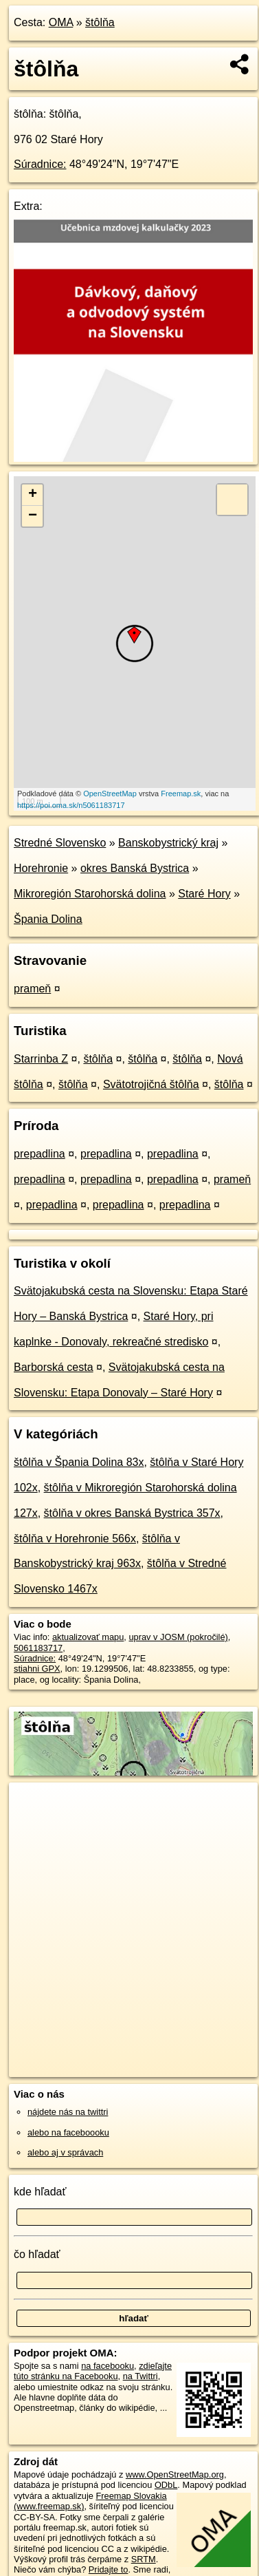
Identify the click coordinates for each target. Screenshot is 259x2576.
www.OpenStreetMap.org (175, 2474)
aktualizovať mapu (88, 1637)
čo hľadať (37, 2254)
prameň (32, 988)
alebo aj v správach (65, 2152)
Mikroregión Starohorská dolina (90, 894)
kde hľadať (40, 2191)
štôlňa (100, 22)
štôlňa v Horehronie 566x (75, 1538)
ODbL (166, 2485)
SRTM (143, 2559)
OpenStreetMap (110, 793)
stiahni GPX (37, 1668)
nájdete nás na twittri (67, 2112)
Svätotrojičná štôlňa (151, 1084)
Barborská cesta (53, 1367)
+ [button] (32, 495)
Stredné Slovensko (60, 843)
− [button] (32, 516)
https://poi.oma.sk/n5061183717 (71, 805)
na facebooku (107, 2366)
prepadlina (39, 1154)
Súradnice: (40, 164)
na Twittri (140, 2376)
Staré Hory (204, 894)
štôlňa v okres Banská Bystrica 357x (132, 1513)
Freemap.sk (181, 793)
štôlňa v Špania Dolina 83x (79, 1462)
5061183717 (38, 1648)
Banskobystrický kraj (168, 843)
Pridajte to (108, 2569)
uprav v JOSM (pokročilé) (177, 1637)
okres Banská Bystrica (134, 868)
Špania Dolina (48, 919)
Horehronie (41, 868)
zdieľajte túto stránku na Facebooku (93, 2371)
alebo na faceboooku (68, 2132)
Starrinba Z (41, 1059)
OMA (61, 22)
